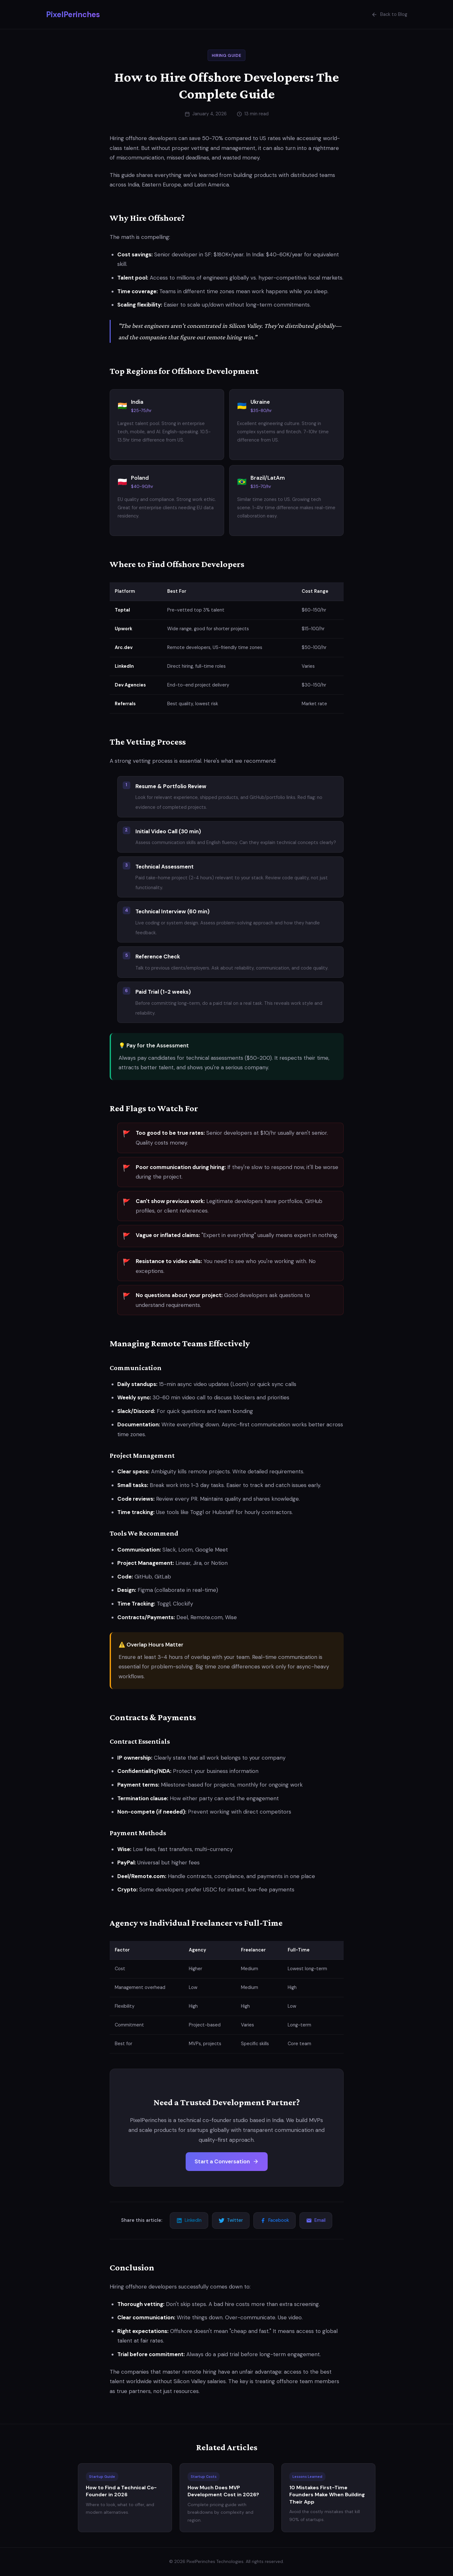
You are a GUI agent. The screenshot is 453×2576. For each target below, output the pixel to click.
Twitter (231, 2220)
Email (316, 2220)
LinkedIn (189, 2220)
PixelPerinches (73, 14)
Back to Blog (389, 14)
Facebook (274, 2220)
